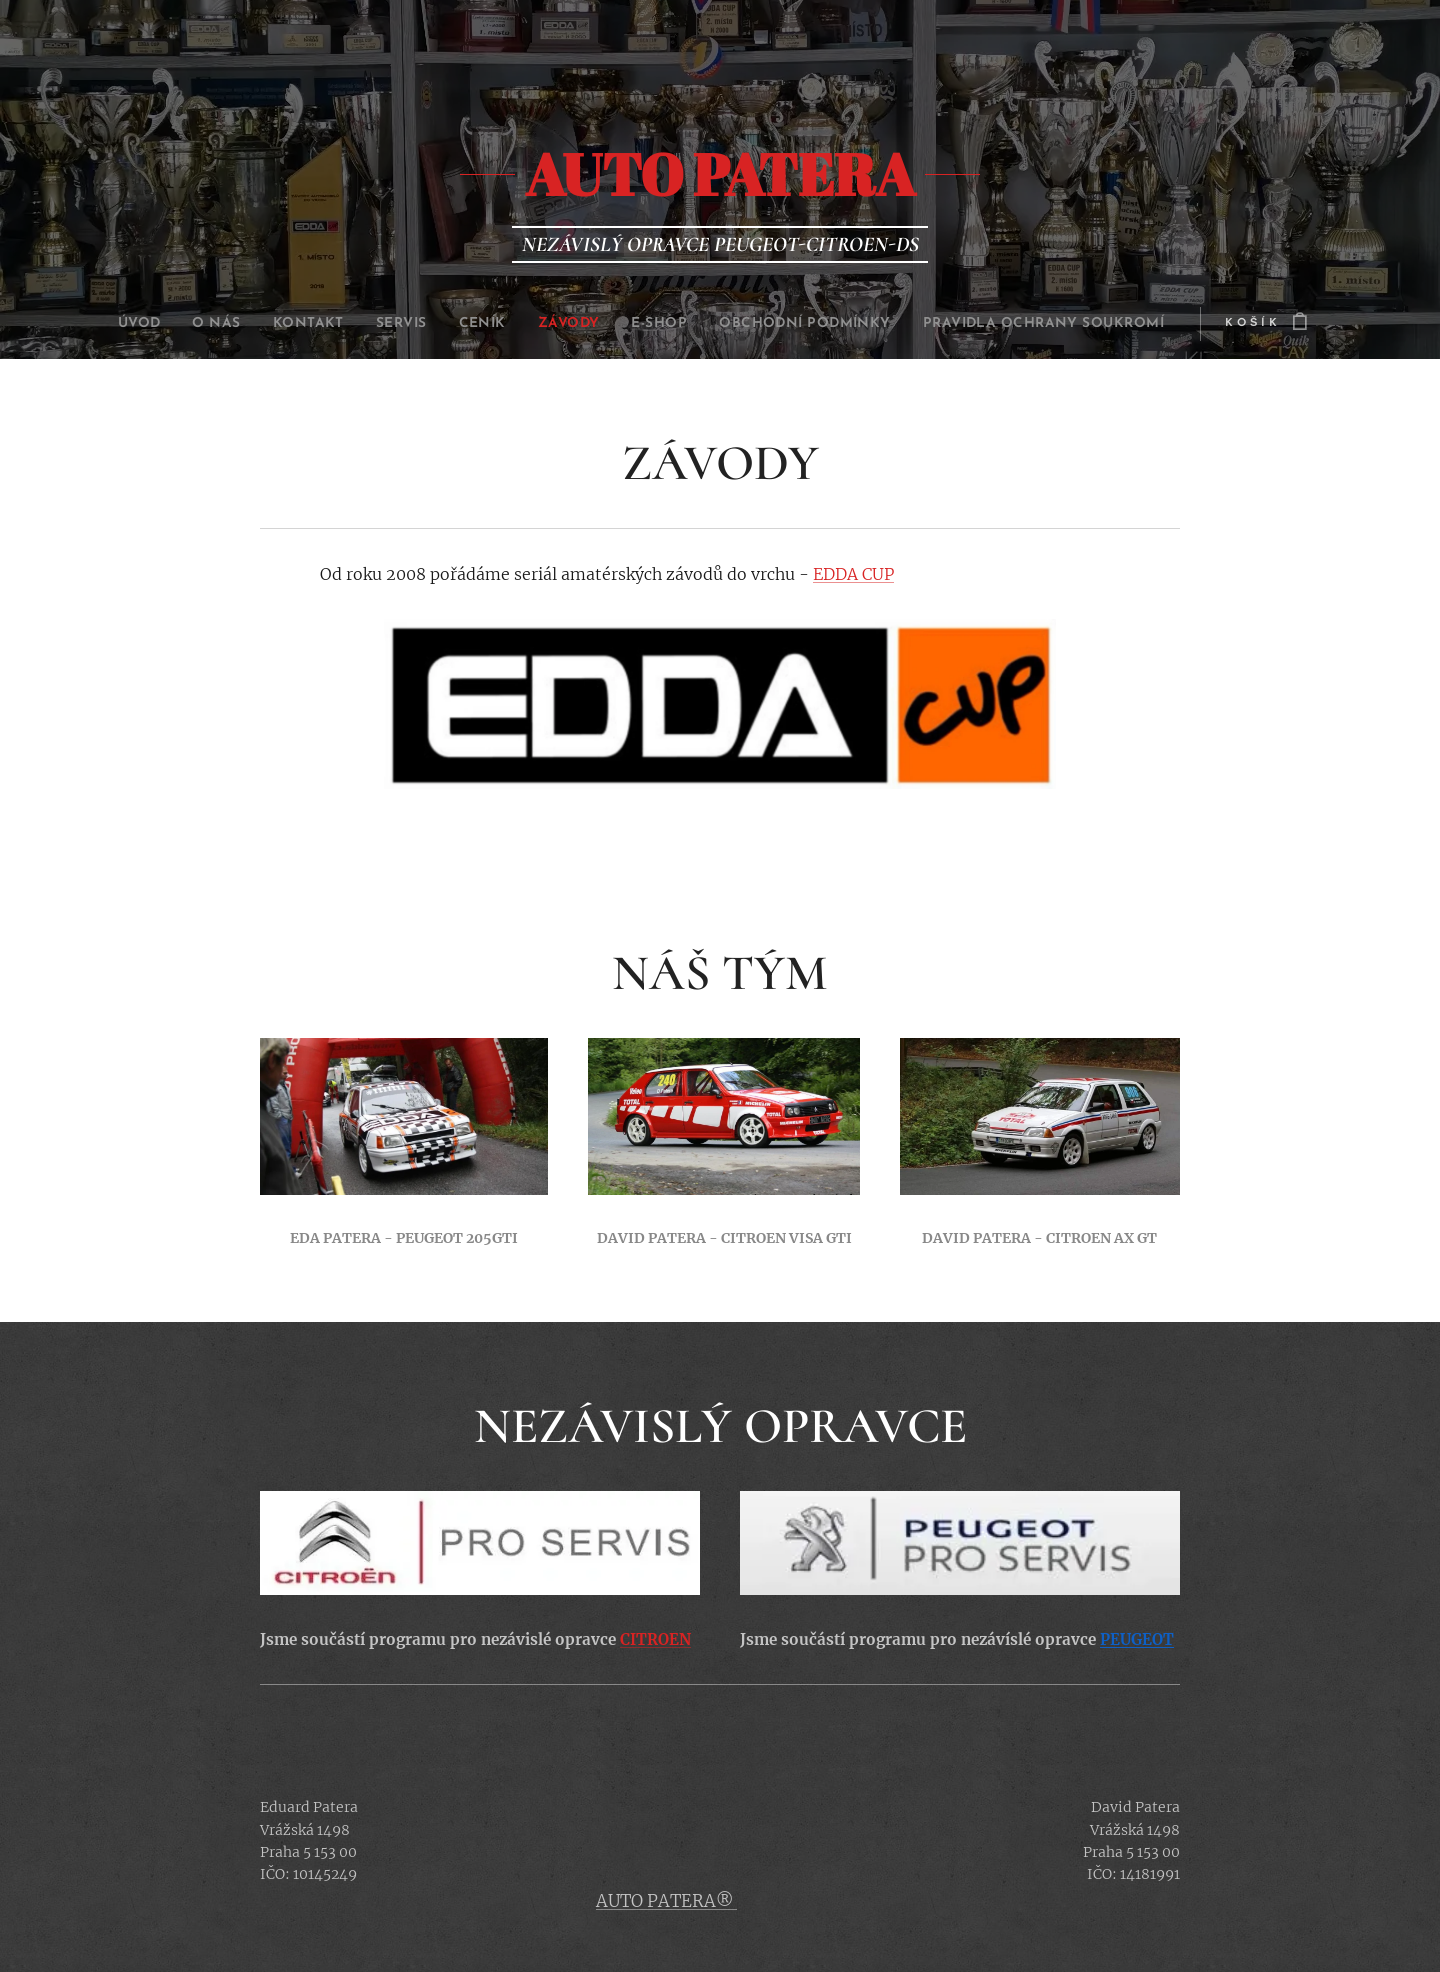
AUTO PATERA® (666, 1901)
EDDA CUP (853, 574)
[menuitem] (85, 324)
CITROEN (655, 1639)
